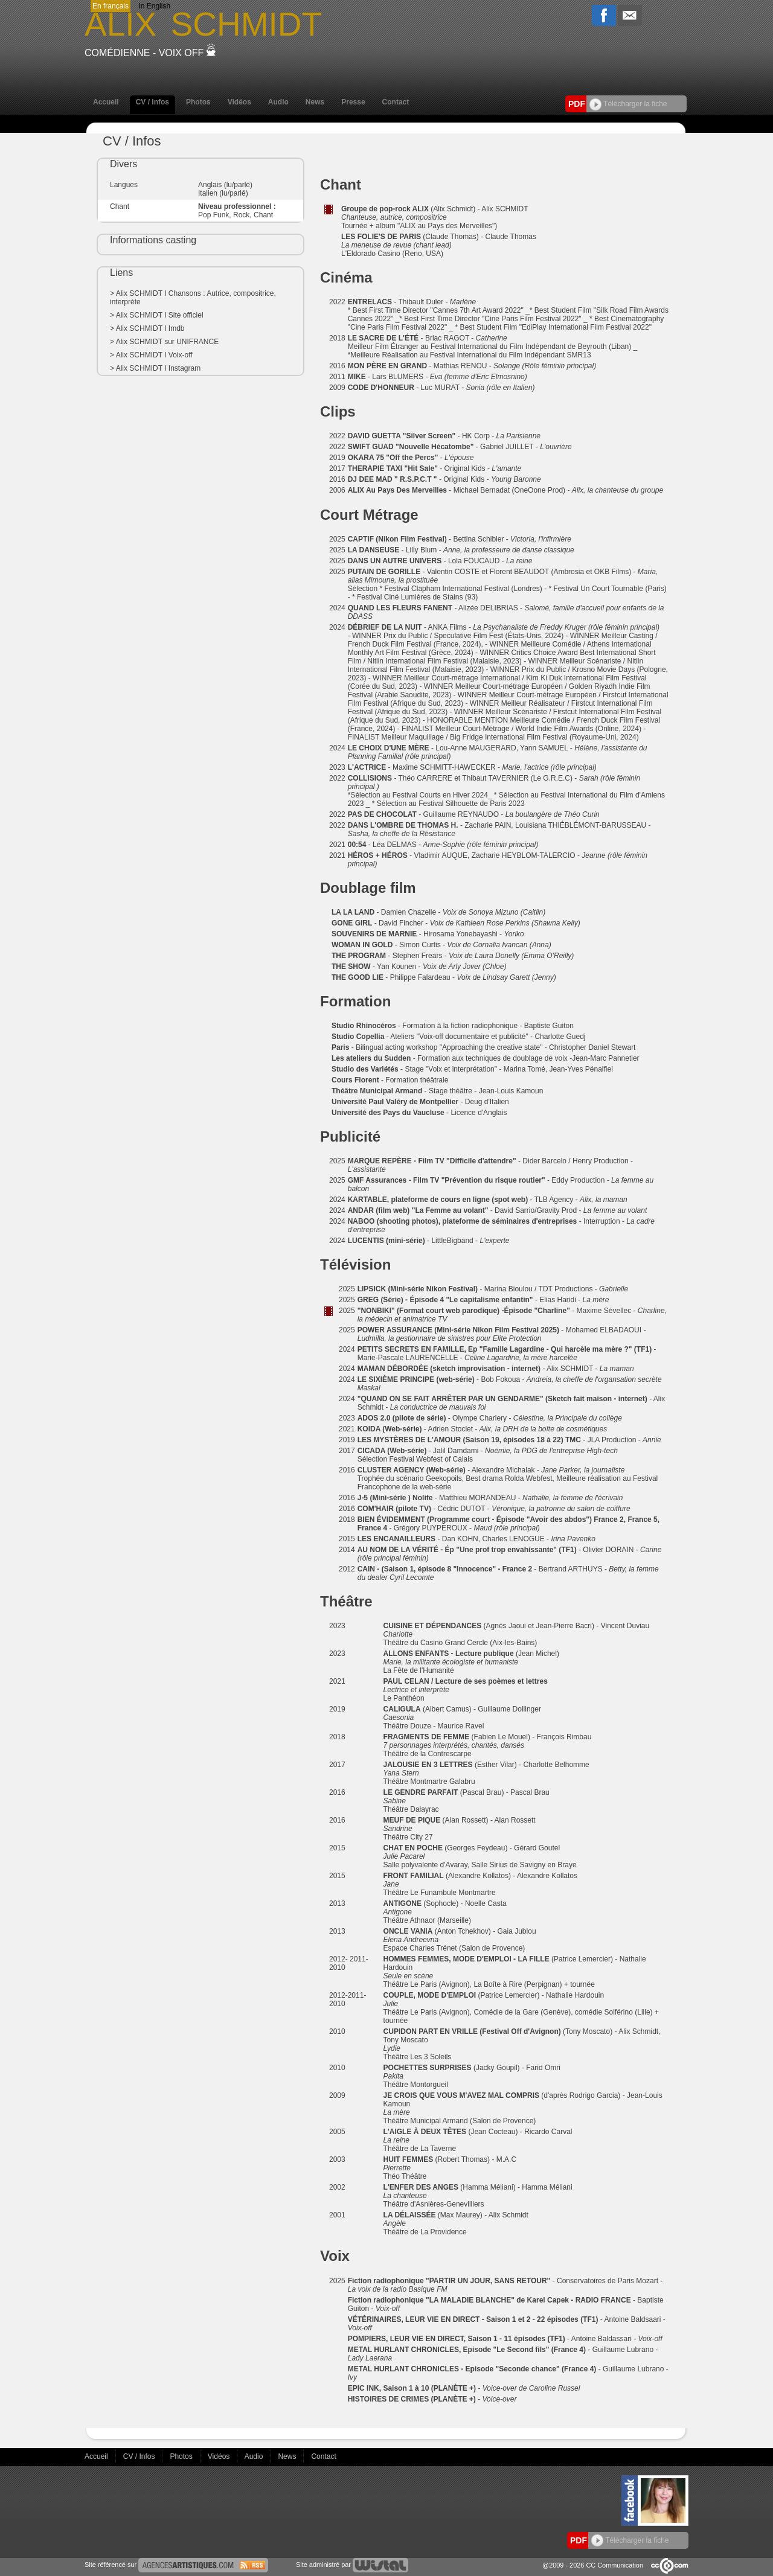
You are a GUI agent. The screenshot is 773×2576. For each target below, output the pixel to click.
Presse (353, 102)
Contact (395, 102)
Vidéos (239, 102)
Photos (198, 102)
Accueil (106, 102)
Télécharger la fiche (628, 104)
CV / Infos (152, 102)
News (315, 102)
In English (154, 6)
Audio (278, 102)
